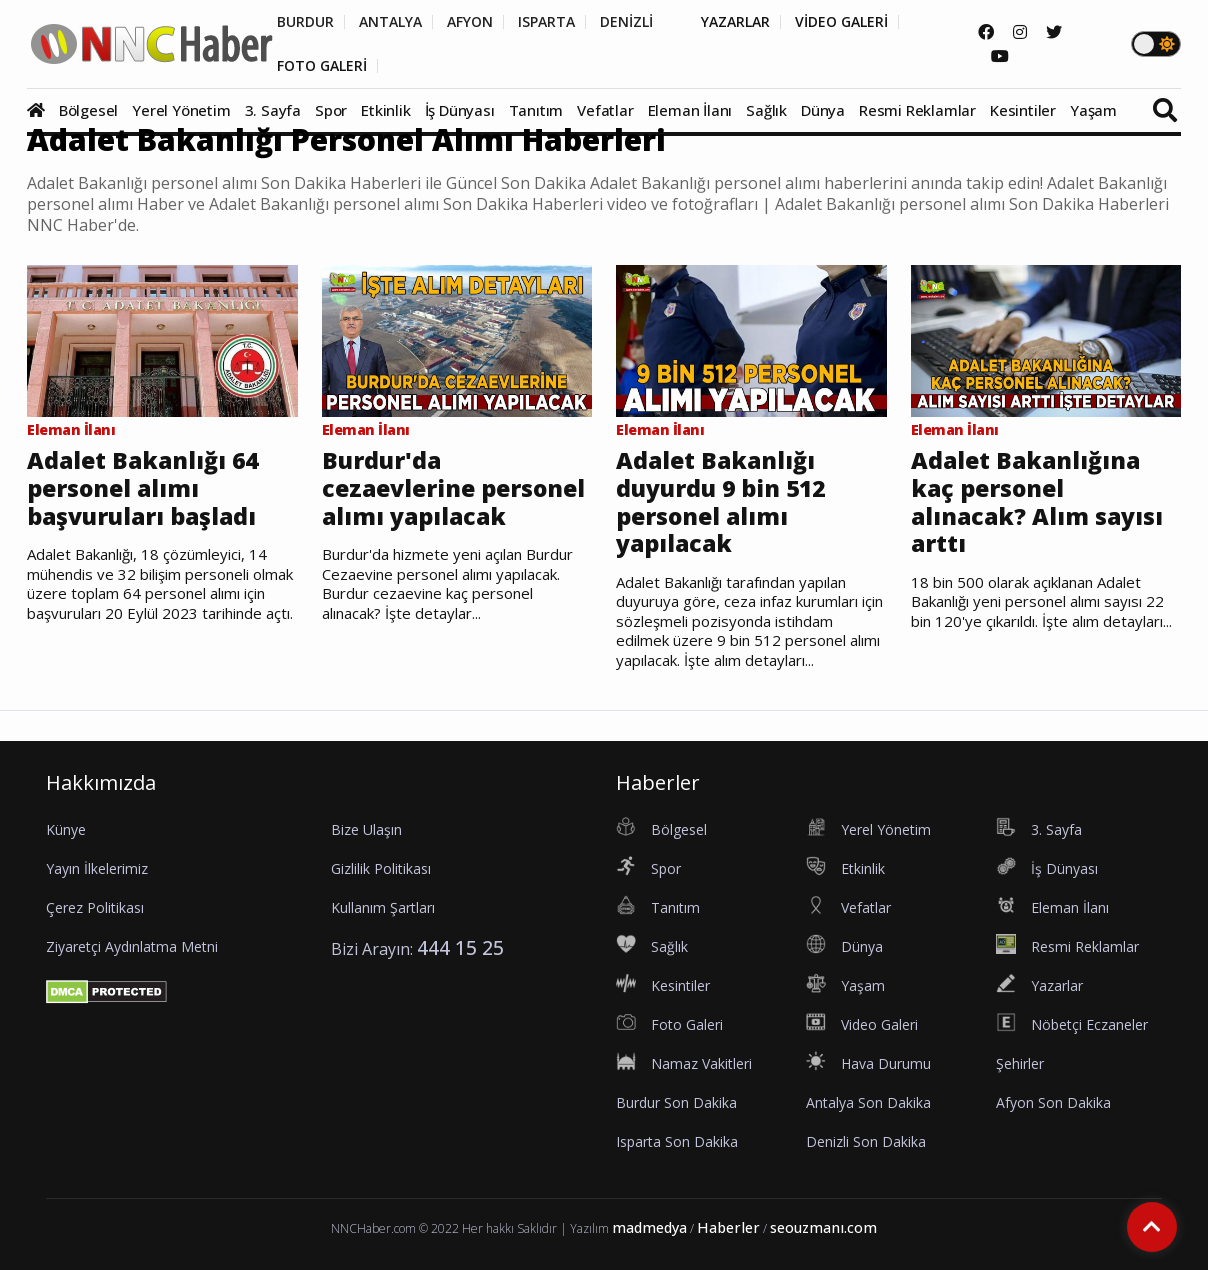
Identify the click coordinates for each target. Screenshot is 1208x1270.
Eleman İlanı (690, 110)
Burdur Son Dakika (676, 1102)
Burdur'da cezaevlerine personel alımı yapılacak (453, 488)
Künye (66, 829)
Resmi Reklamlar (917, 110)
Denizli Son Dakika (866, 1141)
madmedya (649, 1227)
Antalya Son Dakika (868, 1102)
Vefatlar (605, 110)
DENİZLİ (626, 22)
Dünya (823, 110)
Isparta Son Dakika (677, 1141)
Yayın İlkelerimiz (97, 868)
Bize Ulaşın (366, 829)
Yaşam (1093, 110)
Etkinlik (385, 110)
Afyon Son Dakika (1053, 1102)
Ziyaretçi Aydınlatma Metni (132, 946)
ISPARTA (546, 22)
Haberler (728, 1227)
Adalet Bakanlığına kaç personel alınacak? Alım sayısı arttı (1037, 502)
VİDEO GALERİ (841, 22)
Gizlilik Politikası (381, 868)
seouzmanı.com (823, 1227)
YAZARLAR (735, 22)
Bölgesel (88, 110)
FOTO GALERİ (322, 66)
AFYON (470, 22)
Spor (331, 110)
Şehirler (1020, 1063)
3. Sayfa (273, 110)
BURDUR (305, 22)
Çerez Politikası (95, 907)
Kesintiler (1023, 110)
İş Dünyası (460, 110)
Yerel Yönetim (181, 110)
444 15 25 (460, 947)
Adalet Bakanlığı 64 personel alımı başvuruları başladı (142, 488)
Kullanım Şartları (383, 907)
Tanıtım (536, 110)
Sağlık (766, 110)
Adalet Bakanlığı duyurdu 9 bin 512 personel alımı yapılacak (720, 502)
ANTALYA (390, 22)
